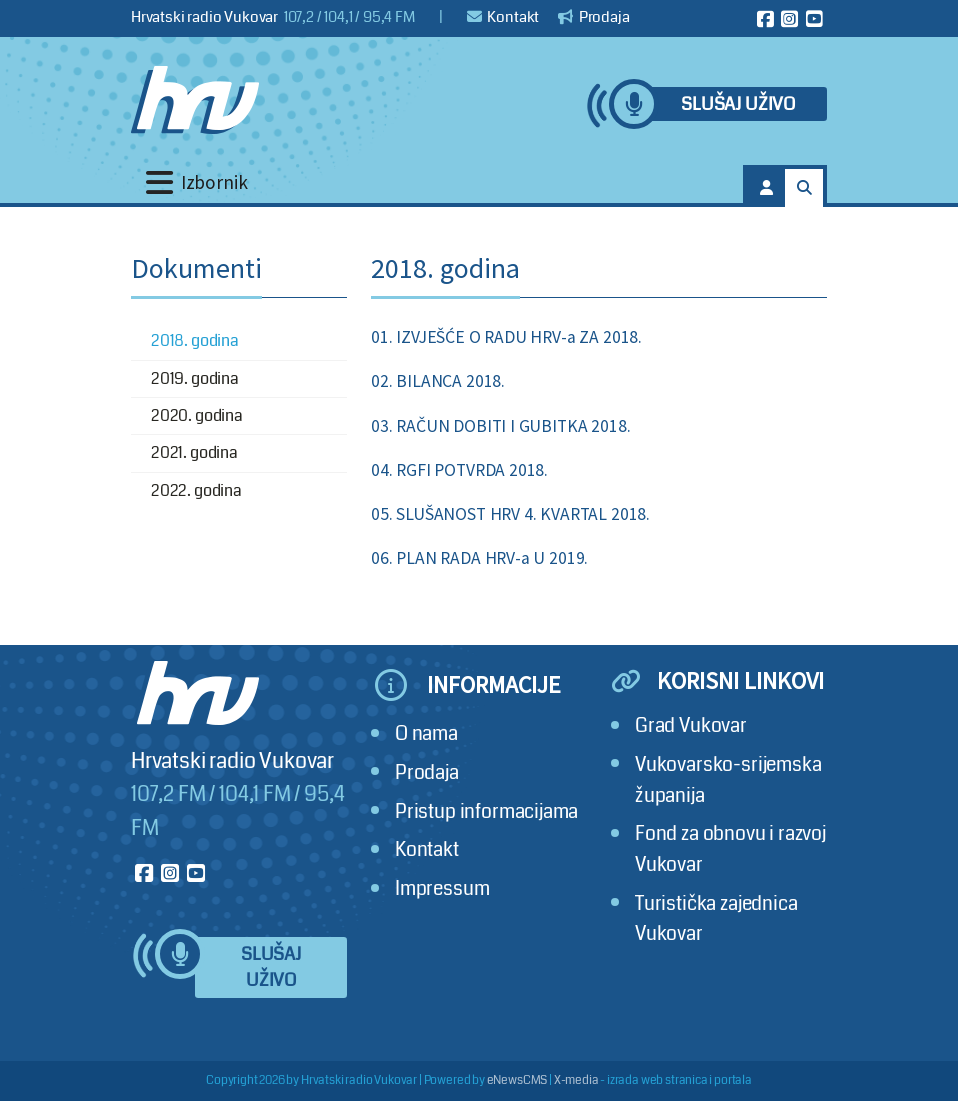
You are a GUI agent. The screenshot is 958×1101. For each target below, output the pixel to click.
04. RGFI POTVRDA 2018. (459, 470)
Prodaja (594, 17)
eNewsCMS (517, 1080)
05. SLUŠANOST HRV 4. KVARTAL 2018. (510, 514)
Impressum (442, 888)
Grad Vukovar (691, 725)
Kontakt (503, 17)
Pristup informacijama (486, 811)
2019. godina (195, 378)
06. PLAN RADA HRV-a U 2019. (479, 558)
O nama (426, 733)
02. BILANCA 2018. (438, 381)
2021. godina (194, 452)
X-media (576, 1080)
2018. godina (195, 340)
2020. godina (197, 415)
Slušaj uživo (738, 104)
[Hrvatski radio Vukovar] (195, 100)
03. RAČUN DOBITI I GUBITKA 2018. (500, 426)
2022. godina (196, 490)
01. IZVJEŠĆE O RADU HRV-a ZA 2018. (506, 337)
